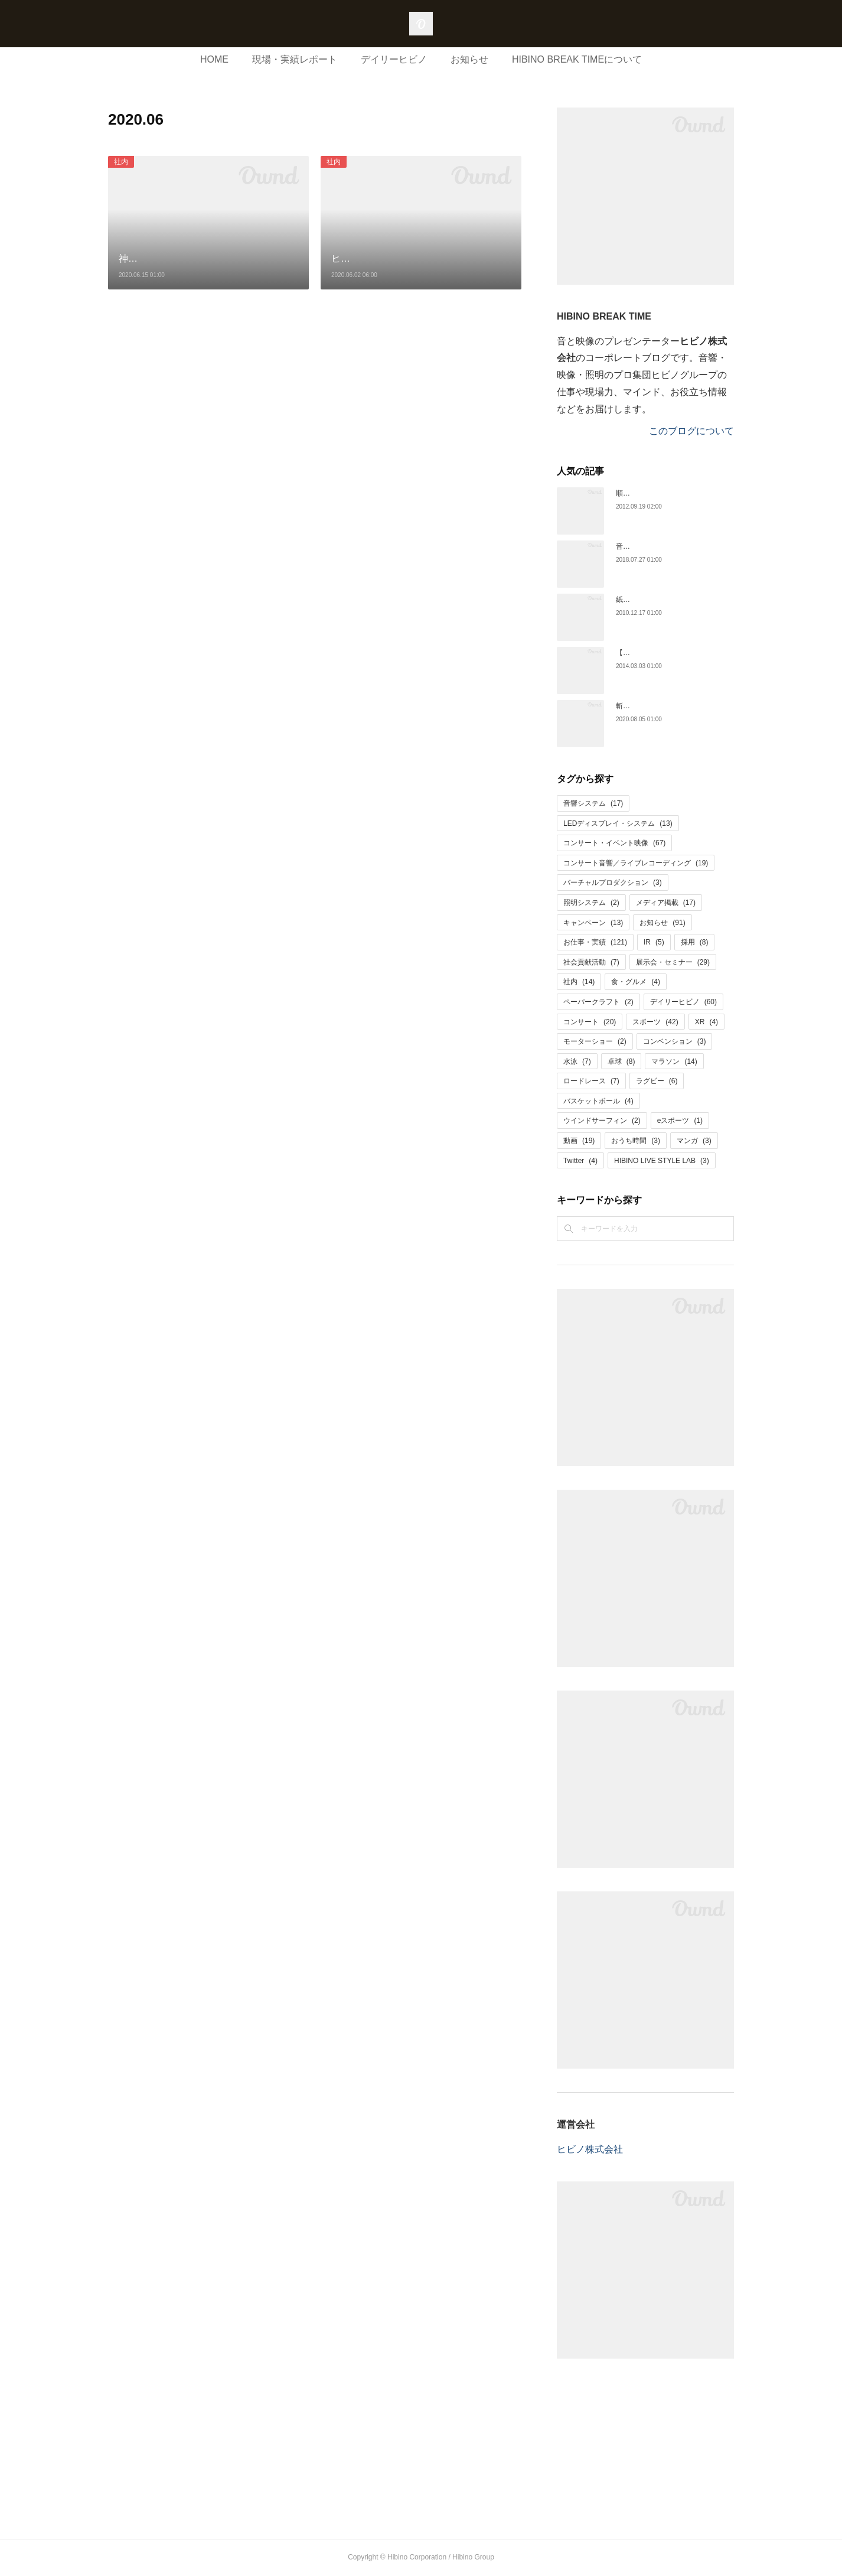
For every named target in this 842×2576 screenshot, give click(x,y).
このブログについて (691, 431)
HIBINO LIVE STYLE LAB (661, 1161)
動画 (579, 1140)
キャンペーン (593, 923)
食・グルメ (635, 982)
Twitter (580, 1161)
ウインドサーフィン (602, 1120)
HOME (214, 59)
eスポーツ (680, 1120)
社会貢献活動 (591, 962)
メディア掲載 (666, 902)
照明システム (591, 902)
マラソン (674, 1061)
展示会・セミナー (673, 962)
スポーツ (655, 1022)
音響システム (593, 803)
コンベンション (674, 1041)
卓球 (621, 1061)
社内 (121, 162)
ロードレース (591, 1081)
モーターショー (594, 1041)
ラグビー (657, 1081)
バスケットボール (598, 1101)
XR (706, 1022)
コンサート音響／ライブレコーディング (635, 863)
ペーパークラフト (598, 1002)
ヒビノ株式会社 (590, 2149)
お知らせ (469, 59)
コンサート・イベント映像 (614, 843)
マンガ (694, 1140)
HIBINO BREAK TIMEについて (577, 59)
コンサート (589, 1022)
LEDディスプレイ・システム (618, 823)
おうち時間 (635, 1140)
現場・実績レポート (294, 59)
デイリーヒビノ (394, 59)
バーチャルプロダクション (612, 882)
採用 (695, 942)
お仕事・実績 (595, 942)
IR (654, 942)
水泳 (577, 1061)
